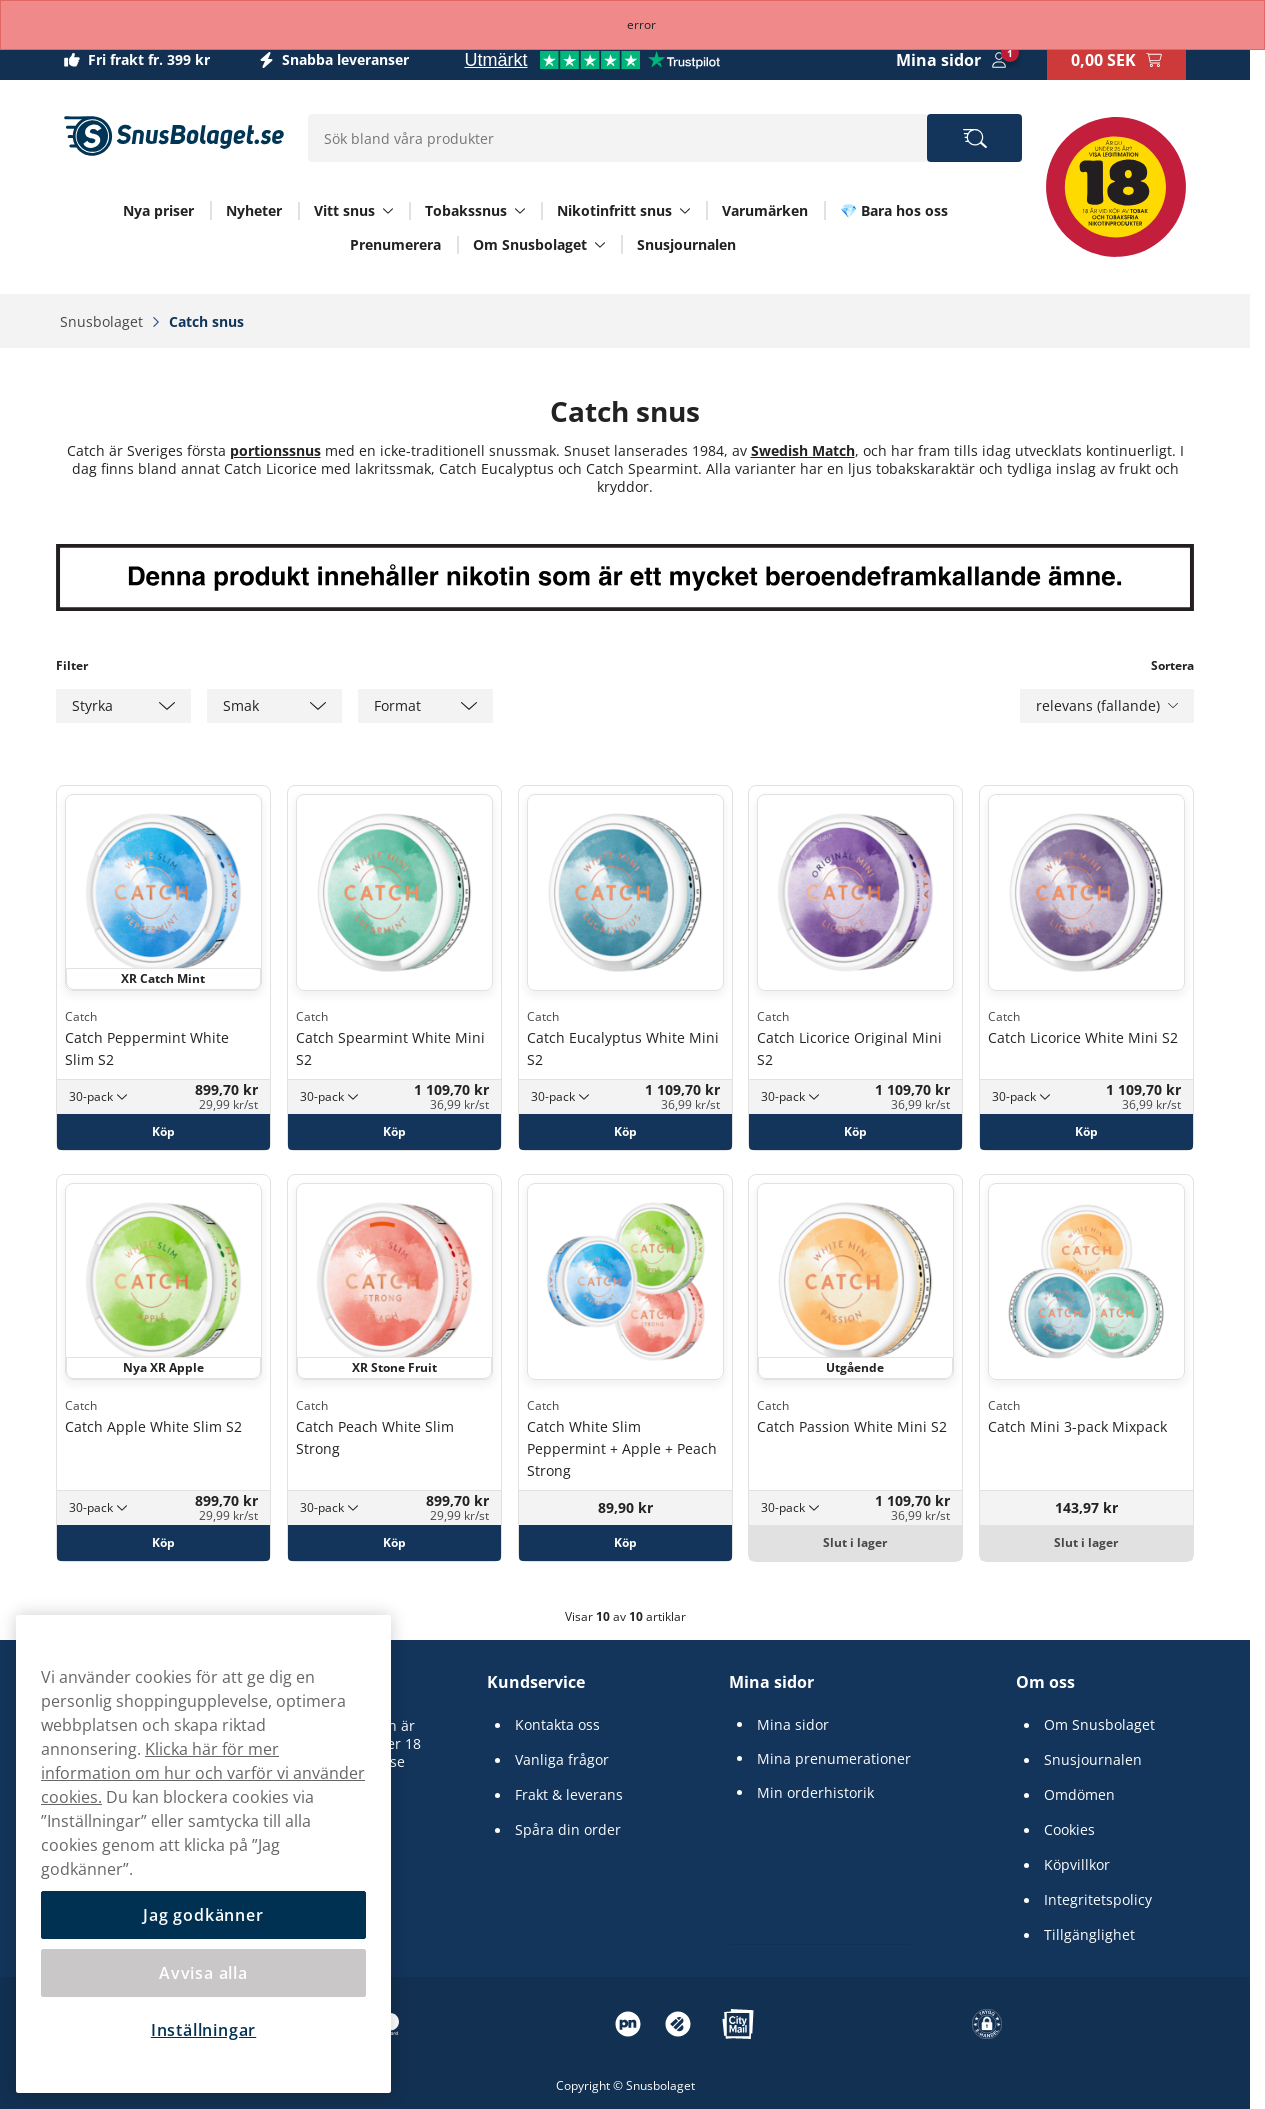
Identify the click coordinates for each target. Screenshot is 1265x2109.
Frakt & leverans (569, 1795)
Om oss (1045, 1682)
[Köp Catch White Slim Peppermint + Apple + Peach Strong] (625, 1543)
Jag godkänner (203, 1915)
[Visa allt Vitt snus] (388, 211)
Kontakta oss (557, 1725)
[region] (203, 1854)
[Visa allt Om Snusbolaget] (600, 245)
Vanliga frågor (562, 1760)
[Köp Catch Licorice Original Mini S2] (855, 1131)
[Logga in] (951, 60)
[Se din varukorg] (1116, 60)
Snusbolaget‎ (103, 321)
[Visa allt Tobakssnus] (520, 211)
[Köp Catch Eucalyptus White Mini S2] (625, 1131)
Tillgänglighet (1089, 1935)
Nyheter (254, 210)
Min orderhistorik (815, 1793)
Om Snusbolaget (530, 245)
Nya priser (158, 210)
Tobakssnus (466, 211)
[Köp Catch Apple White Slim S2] (163, 1543)
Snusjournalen (686, 244)
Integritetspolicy (1098, 1900)
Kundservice (536, 1682)
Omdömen (1079, 1795)
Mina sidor (771, 1682)
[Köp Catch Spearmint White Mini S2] (394, 1131)
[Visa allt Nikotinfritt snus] (685, 211)
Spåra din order (568, 1830)
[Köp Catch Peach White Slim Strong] (394, 1543)
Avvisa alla (203, 1973)
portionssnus (275, 450)
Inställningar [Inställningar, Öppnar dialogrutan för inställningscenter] (203, 2030)
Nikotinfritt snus (614, 211)
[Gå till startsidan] (174, 136)
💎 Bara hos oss (894, 210)
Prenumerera (395, 244)
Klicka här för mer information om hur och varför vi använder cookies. (203, 1773)
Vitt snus (344, 211)
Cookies (1069, 1830)
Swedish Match (803, 450)
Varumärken (765, 210)
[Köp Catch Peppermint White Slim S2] (163, 1131)
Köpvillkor (1077, 1865)
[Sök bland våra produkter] (974, 138)
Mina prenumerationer (834, 1759)
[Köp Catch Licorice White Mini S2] (1086, 1131)
